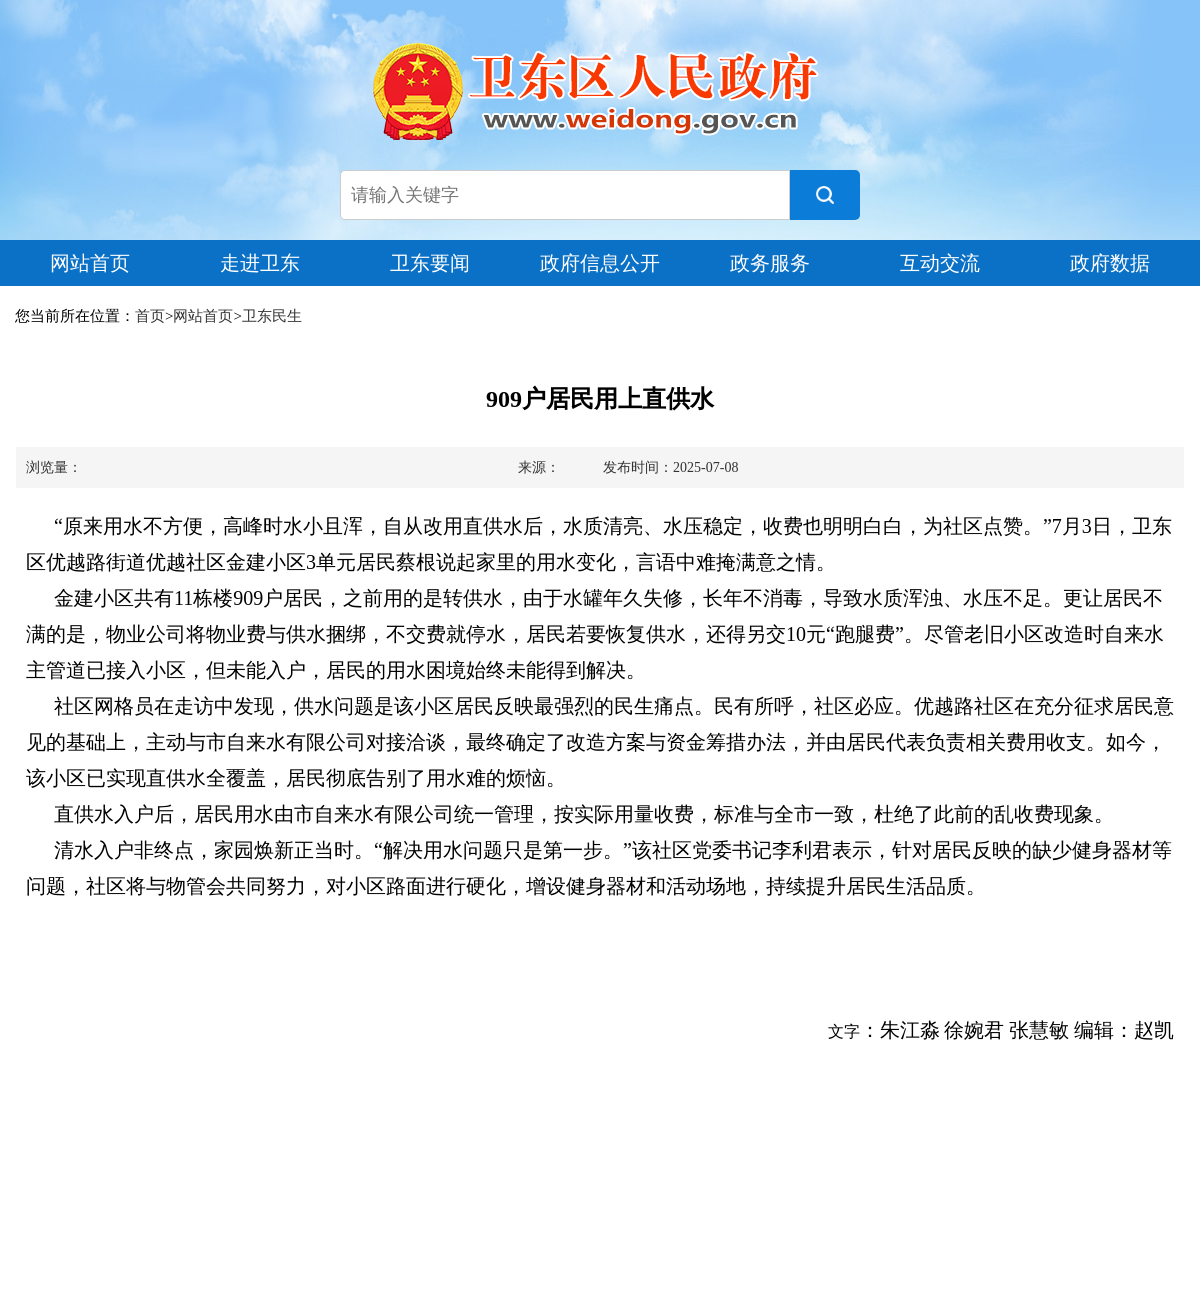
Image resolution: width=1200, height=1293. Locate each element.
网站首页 (90, 263)
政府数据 (1110, 263)
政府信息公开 (600, 263)
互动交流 (940, 263)
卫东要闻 (430, 263)
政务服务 (770, 263)
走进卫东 (260, 263)
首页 (150, 316)
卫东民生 (272, 316)
